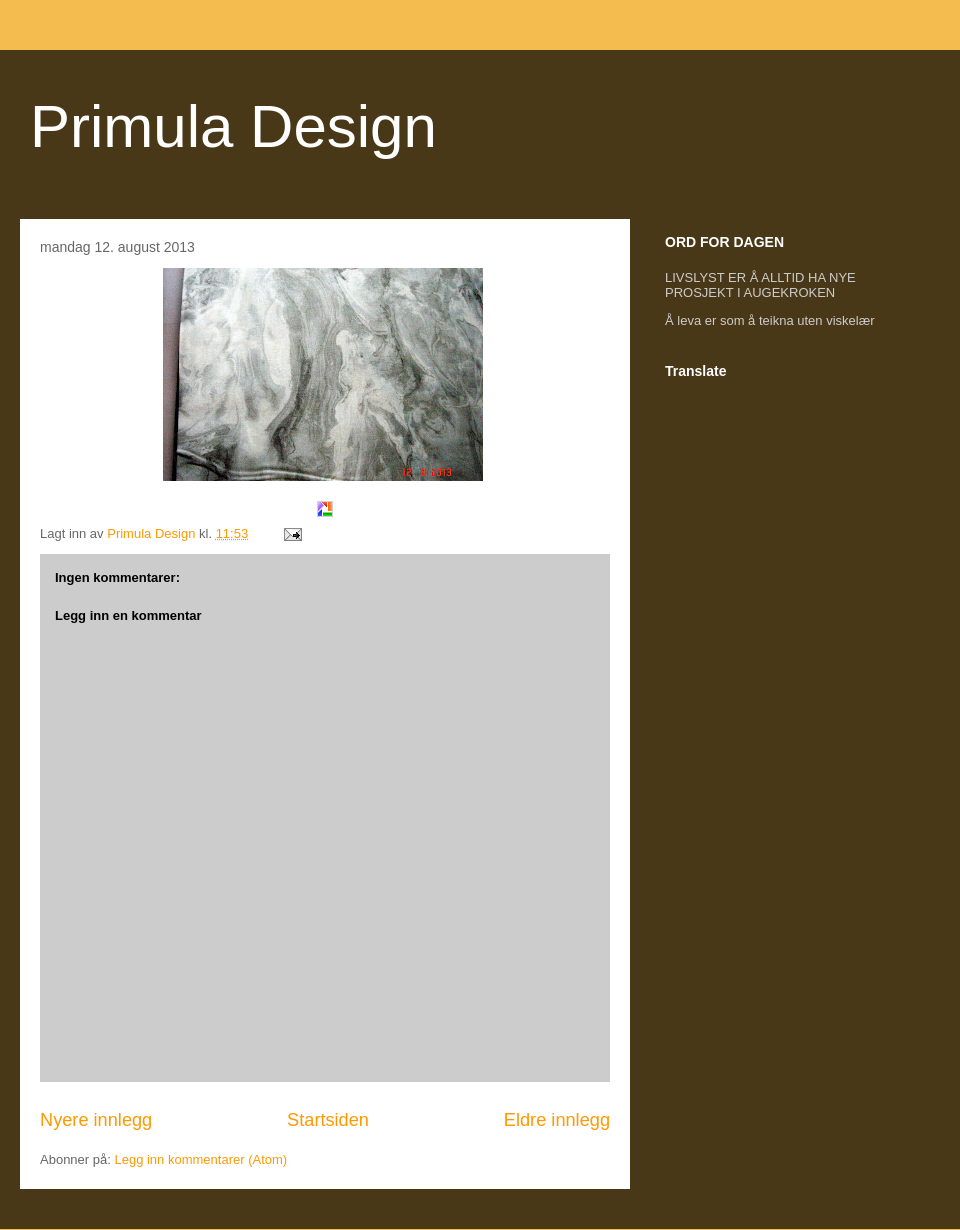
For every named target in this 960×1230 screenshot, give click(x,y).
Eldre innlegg (557, 1120)
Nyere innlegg (96, 1120)
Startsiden (328, 1120)
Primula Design (233, 126)
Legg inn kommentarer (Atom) (200, 1159)
